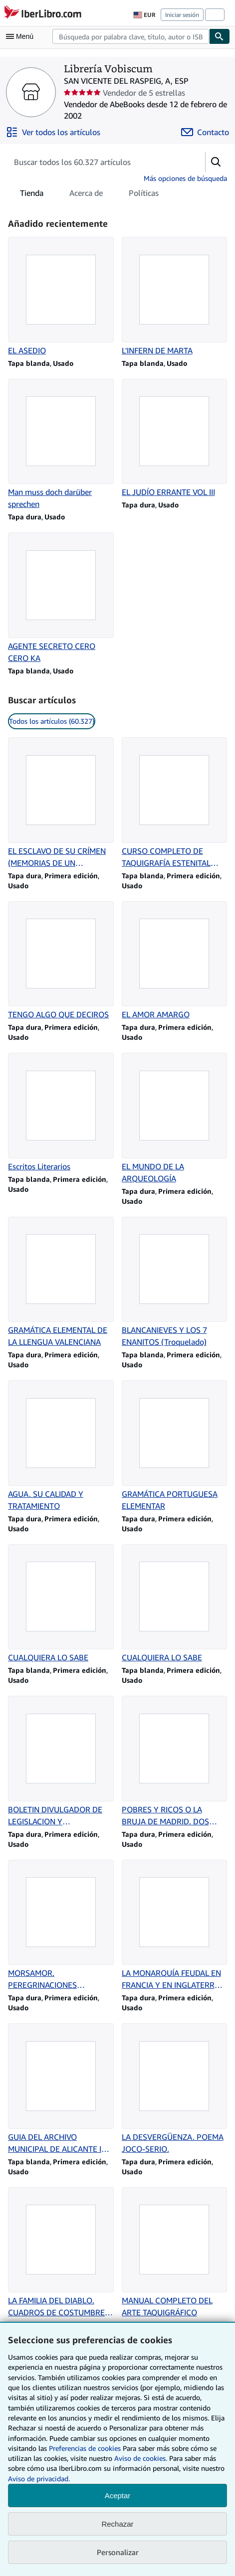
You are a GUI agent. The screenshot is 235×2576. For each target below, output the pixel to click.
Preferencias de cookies (85, 2448)
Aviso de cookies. (140, 2458)
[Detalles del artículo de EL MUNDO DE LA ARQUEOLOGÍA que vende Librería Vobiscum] (175, 1118)
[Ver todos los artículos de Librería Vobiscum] (53, 132)
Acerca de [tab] (86, 195)
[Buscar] (220, 36)
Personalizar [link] (118, 2552)
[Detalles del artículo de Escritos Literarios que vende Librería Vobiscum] (61, 1112)
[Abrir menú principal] (21, 36)
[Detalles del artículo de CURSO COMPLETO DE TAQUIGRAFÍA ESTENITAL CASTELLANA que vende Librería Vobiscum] (175, 803)
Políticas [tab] (144, 195)
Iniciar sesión (182, 14)
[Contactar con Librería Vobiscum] (205, 132)
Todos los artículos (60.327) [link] (51, 721)
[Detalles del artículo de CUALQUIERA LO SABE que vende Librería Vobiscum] (61, 1604)
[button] (216, 162)
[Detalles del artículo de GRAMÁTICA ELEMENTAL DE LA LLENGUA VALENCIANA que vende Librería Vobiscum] (61, 1282)
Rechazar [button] (117, 2524)
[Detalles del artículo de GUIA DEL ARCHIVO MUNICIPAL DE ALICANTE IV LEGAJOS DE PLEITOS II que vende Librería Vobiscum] (61, 2089)
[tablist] (89, 193)
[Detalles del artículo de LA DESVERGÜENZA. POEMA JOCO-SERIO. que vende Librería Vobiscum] (175, 2089)
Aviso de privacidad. (39, 2478)
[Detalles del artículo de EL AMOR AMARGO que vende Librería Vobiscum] (175, 961)
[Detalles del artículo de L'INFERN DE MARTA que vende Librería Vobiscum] (175, 296)
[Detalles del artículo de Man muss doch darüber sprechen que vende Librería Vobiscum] (61, 444)
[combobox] (130, 36)
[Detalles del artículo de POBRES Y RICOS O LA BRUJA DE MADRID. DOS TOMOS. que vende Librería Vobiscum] (175, 1761)
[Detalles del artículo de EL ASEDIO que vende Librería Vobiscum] (61, 296)
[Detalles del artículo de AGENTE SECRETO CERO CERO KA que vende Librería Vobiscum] (61, 598)
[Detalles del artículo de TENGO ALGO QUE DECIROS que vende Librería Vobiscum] (61, 961)
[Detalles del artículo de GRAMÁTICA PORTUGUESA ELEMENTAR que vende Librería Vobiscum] (175, 1446)
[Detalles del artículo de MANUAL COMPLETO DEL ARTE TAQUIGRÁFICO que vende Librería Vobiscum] (175, 2253)
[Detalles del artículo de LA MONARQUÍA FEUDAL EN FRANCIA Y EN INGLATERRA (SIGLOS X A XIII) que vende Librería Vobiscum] (175, 1925)
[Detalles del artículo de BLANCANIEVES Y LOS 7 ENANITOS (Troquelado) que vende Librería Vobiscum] (175, 1282)
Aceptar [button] (118, 2495)
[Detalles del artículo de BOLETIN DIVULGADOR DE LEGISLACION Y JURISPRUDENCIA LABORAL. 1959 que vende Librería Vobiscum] (61, 1761)
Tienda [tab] (31, 195)
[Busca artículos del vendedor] (96, 162)
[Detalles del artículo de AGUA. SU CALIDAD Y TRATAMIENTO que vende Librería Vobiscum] (61, 1446)
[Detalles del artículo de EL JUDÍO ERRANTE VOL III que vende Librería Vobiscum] (175, 438)
